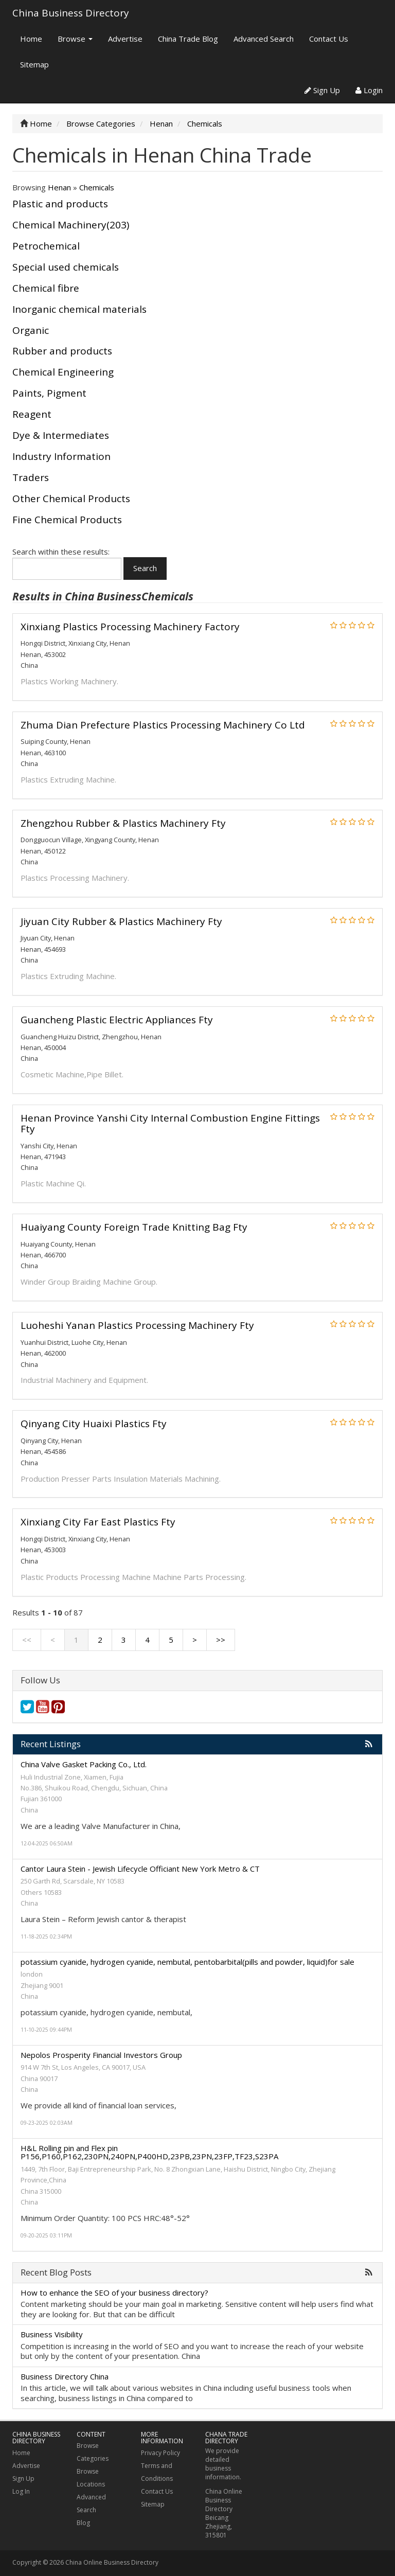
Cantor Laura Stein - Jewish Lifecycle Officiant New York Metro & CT (140, 1868)
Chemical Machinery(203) (70, 225)
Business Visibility (52, 2334)
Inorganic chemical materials (79, 309)
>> (220, 1640)
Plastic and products (60, 203)
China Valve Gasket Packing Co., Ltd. (84, 1764)
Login (369, 90)
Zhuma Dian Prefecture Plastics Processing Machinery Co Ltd (163, 725)
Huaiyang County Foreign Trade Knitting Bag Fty (134, 1227)
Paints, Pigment (49, 393)
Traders (30, 477)
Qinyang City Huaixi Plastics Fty (94, 1423)
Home (31, 38)
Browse (75, 38)
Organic (30, 330)
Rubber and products (62, 351)
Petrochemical (46, 246)
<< (26, 1640)
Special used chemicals (65, 267)
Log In (21, 2491)
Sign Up (322, 90)
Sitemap (34, 64)
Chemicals (96, 187)
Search (145, 568)
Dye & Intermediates (60, 435)
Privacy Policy (160, 2452)
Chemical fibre (45, 288)
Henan (59, 187)
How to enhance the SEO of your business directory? (114, 2292)
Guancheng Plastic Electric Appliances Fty (117, 1019)
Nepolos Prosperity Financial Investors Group (101, 2055)
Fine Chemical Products (67, 519)
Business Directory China (65, 2376)
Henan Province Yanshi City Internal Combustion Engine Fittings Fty (170, 1123)
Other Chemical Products (71, 498)
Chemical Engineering (63, 372)
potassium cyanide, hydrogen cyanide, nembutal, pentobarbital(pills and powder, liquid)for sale (187, 1962)
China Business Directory (70, 13)
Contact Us (328, 38)
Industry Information (61, 456)
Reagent (31, 414)
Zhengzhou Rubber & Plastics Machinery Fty (123, 823)
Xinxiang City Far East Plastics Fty (98, 1522)
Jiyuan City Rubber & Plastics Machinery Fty (121, 921)
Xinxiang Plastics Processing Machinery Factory (130, 626)
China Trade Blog (188, 38)
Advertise (125, 38)
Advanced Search (264, 38)
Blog (83, 2522)
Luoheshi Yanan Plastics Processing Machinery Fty (137, 1325)
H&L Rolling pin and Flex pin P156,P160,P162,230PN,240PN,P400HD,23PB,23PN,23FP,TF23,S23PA (149, 2152)
